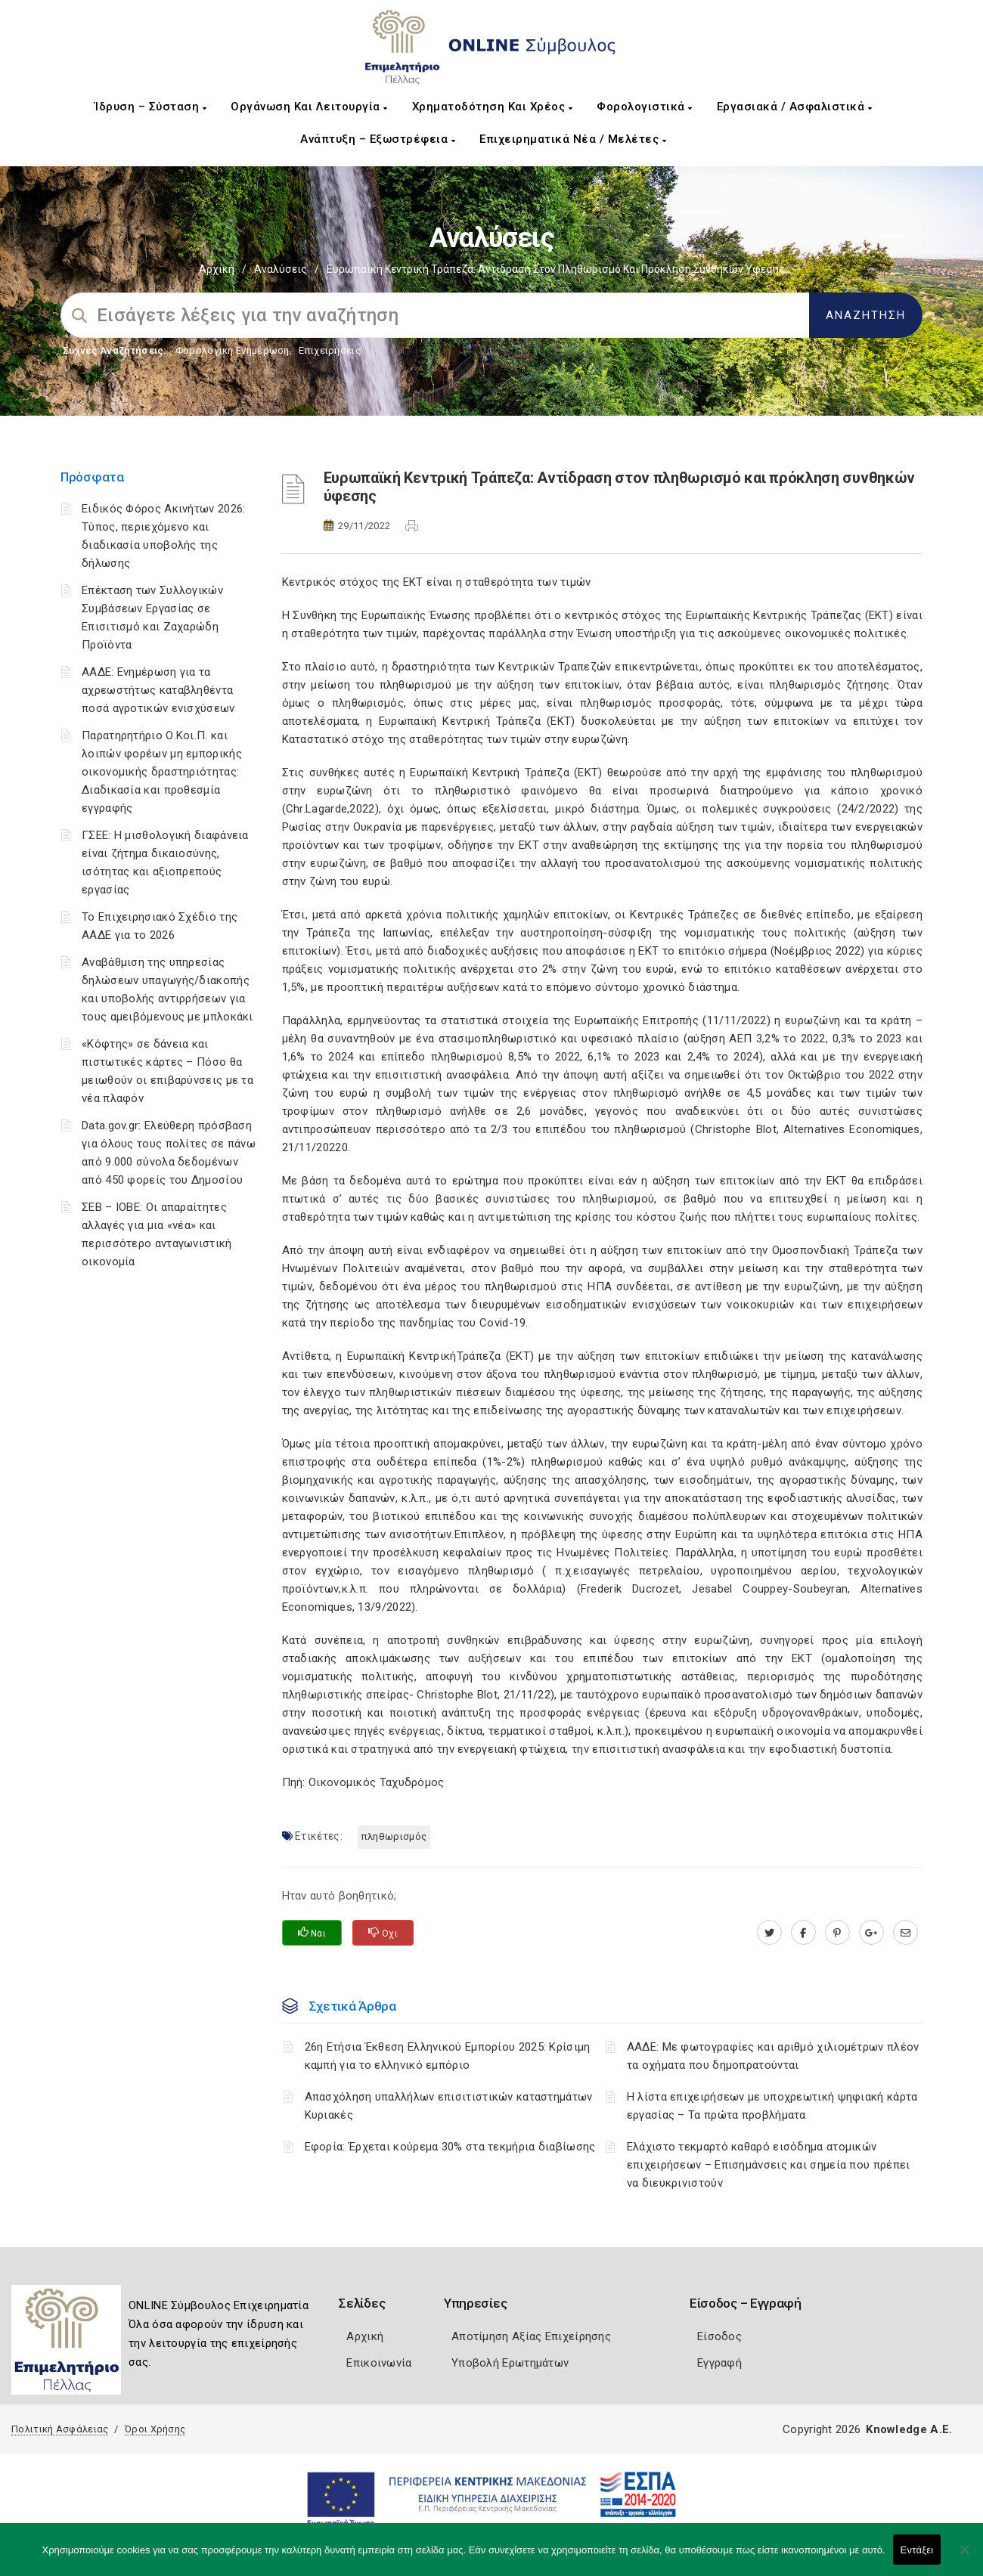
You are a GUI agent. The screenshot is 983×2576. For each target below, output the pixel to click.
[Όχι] (964, 2557)
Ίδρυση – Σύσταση (150, 106)
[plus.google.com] (871, 1933)
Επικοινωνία (378, 2363)
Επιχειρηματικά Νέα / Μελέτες (572, 139)
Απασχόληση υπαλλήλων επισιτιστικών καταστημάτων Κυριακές (449, 2106)
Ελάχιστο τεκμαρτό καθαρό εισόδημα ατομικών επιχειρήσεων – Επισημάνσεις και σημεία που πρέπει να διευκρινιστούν (768, 2165)
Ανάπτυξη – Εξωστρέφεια (377, 139)
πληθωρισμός (393, 1836)
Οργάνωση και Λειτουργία (309, 106)
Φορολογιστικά (645, 106)
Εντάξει (917, 2550)
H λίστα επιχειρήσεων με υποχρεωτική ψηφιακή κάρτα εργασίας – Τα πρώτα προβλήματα (772, 2106)
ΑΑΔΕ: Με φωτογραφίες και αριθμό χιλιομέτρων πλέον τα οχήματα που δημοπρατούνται (773, 2056)
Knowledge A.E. (909, 2429)
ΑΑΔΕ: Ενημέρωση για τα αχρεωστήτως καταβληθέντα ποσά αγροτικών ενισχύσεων (158, 690)
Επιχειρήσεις (330, 350)
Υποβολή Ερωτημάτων (510, 2363)
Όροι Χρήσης (155, 2429)
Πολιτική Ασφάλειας (59, 2429)
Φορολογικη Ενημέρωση (232, 350)
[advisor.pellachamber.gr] (905, 1933)
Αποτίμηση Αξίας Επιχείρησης (531, 2336)
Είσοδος (719, 2336)
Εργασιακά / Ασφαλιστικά (795, 106)
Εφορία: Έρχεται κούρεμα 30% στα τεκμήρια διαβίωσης (450, 2146)
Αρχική (216, 269)
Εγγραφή (719, 2363)
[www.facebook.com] (803, 1933)
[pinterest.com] (837, 1933)
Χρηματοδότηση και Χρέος (492, 106)
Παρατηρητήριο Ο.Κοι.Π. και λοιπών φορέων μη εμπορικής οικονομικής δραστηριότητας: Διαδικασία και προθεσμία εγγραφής (162, 772)
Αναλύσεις (280, 269)
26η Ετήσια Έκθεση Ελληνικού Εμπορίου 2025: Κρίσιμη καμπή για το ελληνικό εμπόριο (448, 2056)
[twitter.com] (769, 1933)
